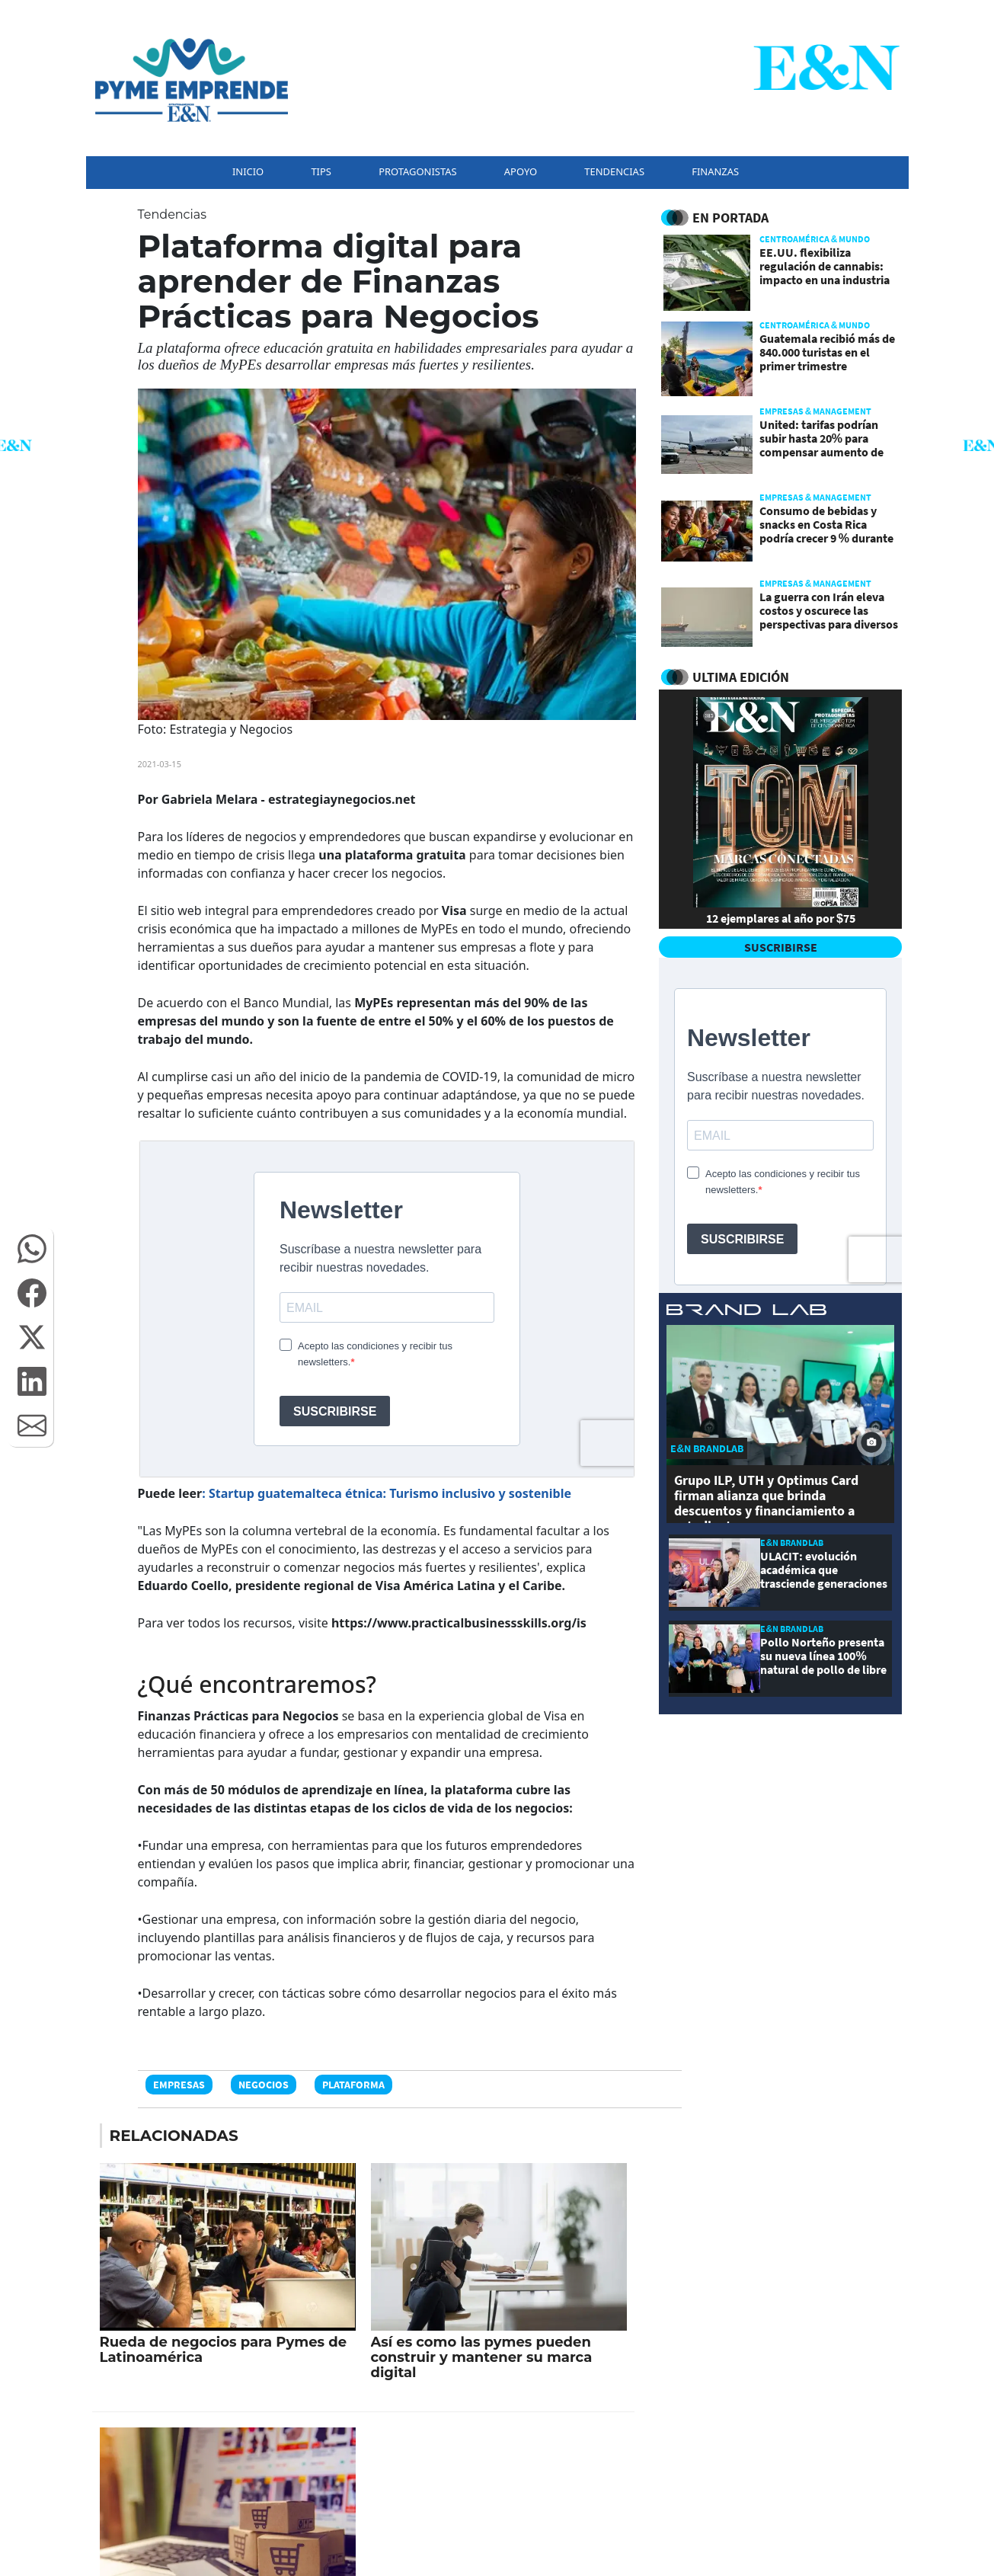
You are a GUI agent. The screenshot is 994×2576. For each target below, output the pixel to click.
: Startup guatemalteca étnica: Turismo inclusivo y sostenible (386, 1493)
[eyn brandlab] (746, 1312)
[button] (32, 1248)
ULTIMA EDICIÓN (740, 677)
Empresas (179, 2084)
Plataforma (353, 2084)
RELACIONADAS (174, 2135)
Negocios (263, 2084)
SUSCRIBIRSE (780, 947)
